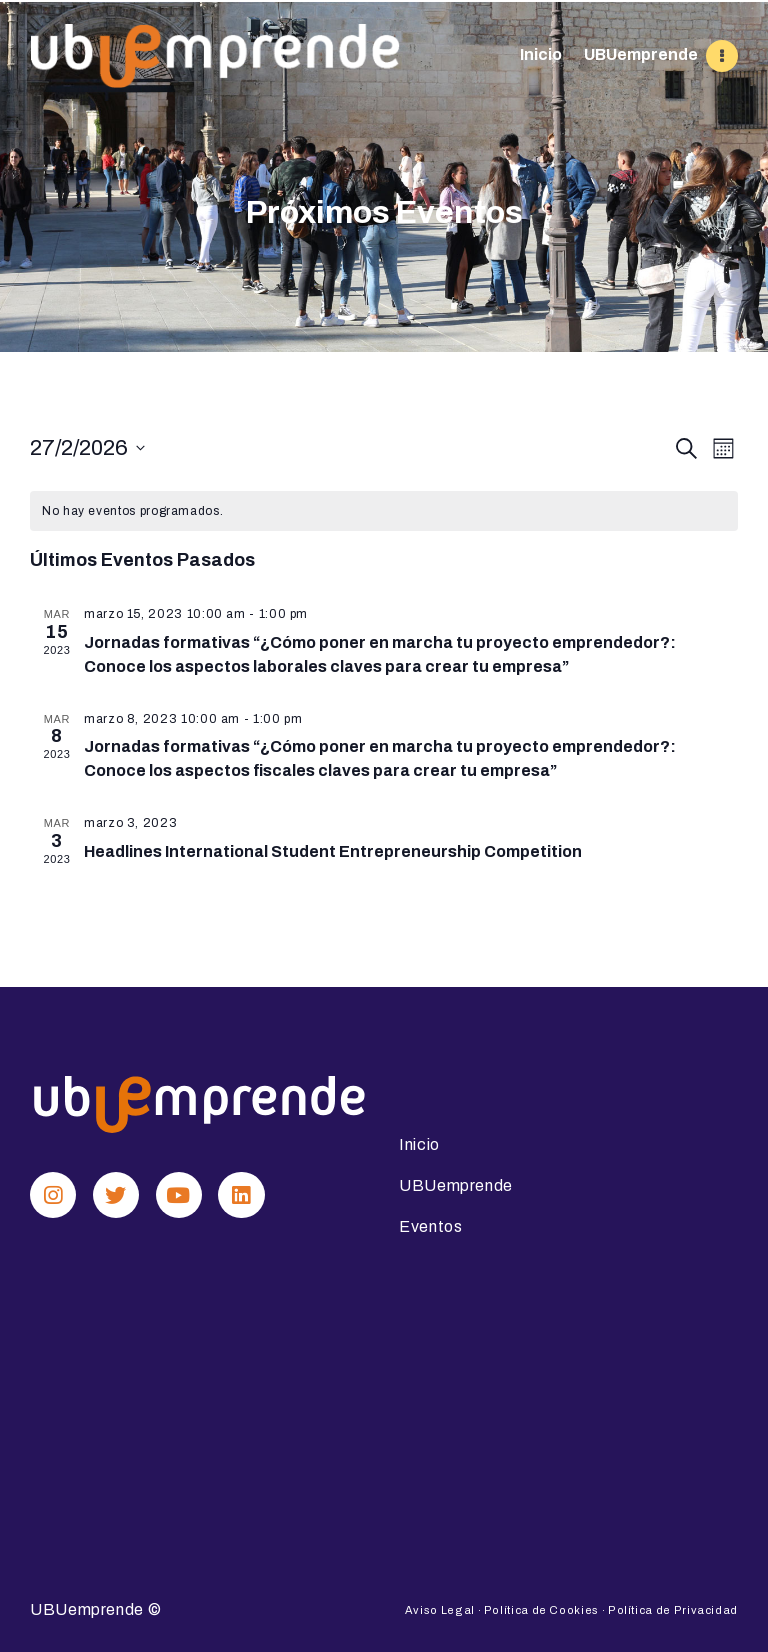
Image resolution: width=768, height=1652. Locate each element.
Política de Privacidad (673, 1609)
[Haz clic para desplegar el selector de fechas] (87, 448)
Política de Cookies (541, 1609)
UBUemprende (87, 1608)
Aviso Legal (440, 1609)
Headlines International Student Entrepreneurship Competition (333, 851)
